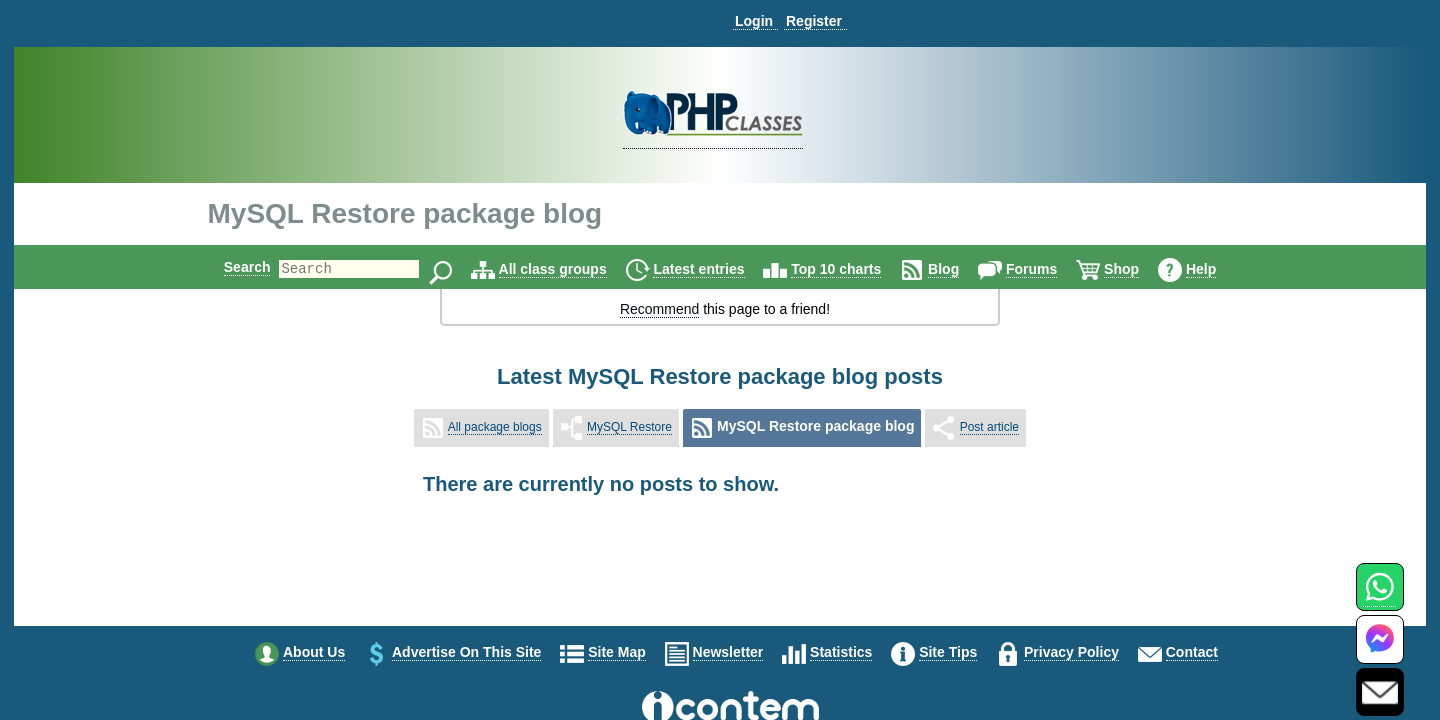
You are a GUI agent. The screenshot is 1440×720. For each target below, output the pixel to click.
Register (814, 21)
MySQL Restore (629, 427)
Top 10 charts (853, 269)
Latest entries (715, 269)
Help (1218, 269)
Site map (617, 652)
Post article (989, 427)
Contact (1192, 652)
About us (314, 652)
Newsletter (728, 652)
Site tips (948, 652)
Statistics (841, 652)
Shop (1138, 269)
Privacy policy (1071, 652)
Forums (1048, 269)
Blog (960, 269)
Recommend (659, 309)
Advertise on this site (466, 652)
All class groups (570, 269)
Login (754, 21)
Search (230, 267)
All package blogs (495, 427)
